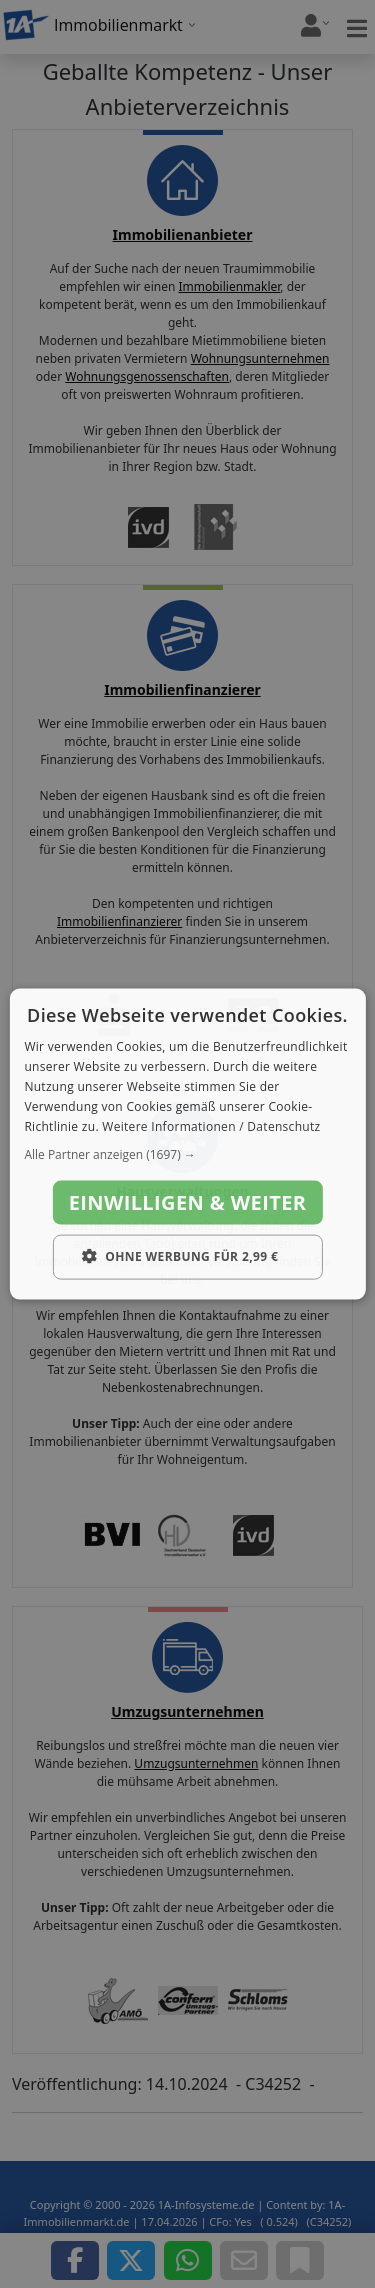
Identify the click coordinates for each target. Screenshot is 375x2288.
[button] (187, 1155)
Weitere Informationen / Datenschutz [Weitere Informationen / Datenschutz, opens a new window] (211, 1125)
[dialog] (187, 1144)
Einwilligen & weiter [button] (188, 1202)
